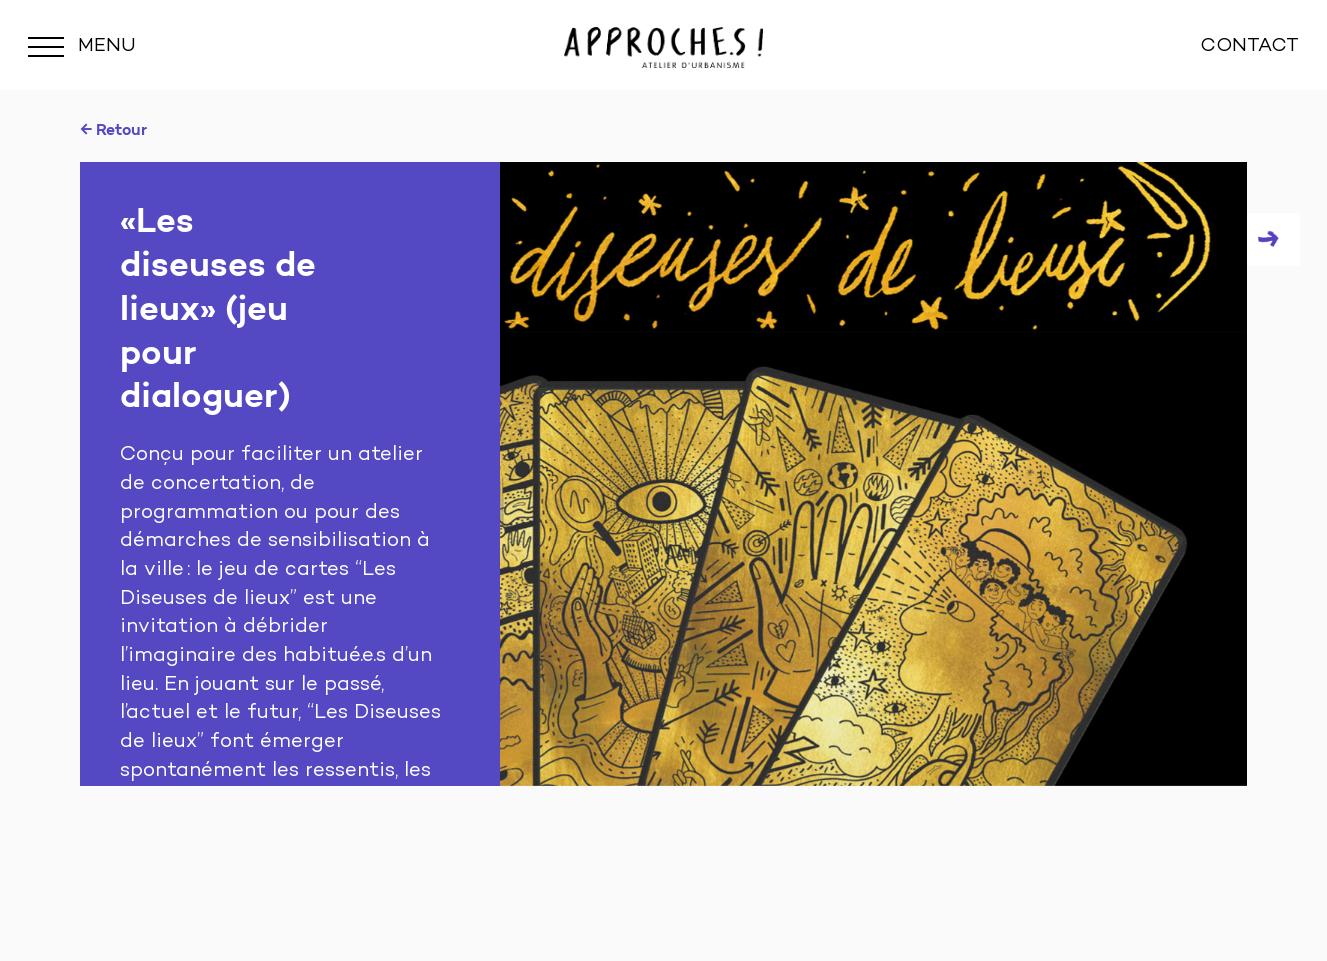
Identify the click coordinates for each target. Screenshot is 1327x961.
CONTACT (1249, 46)
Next (1273, 239)
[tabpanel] (664, 474)
